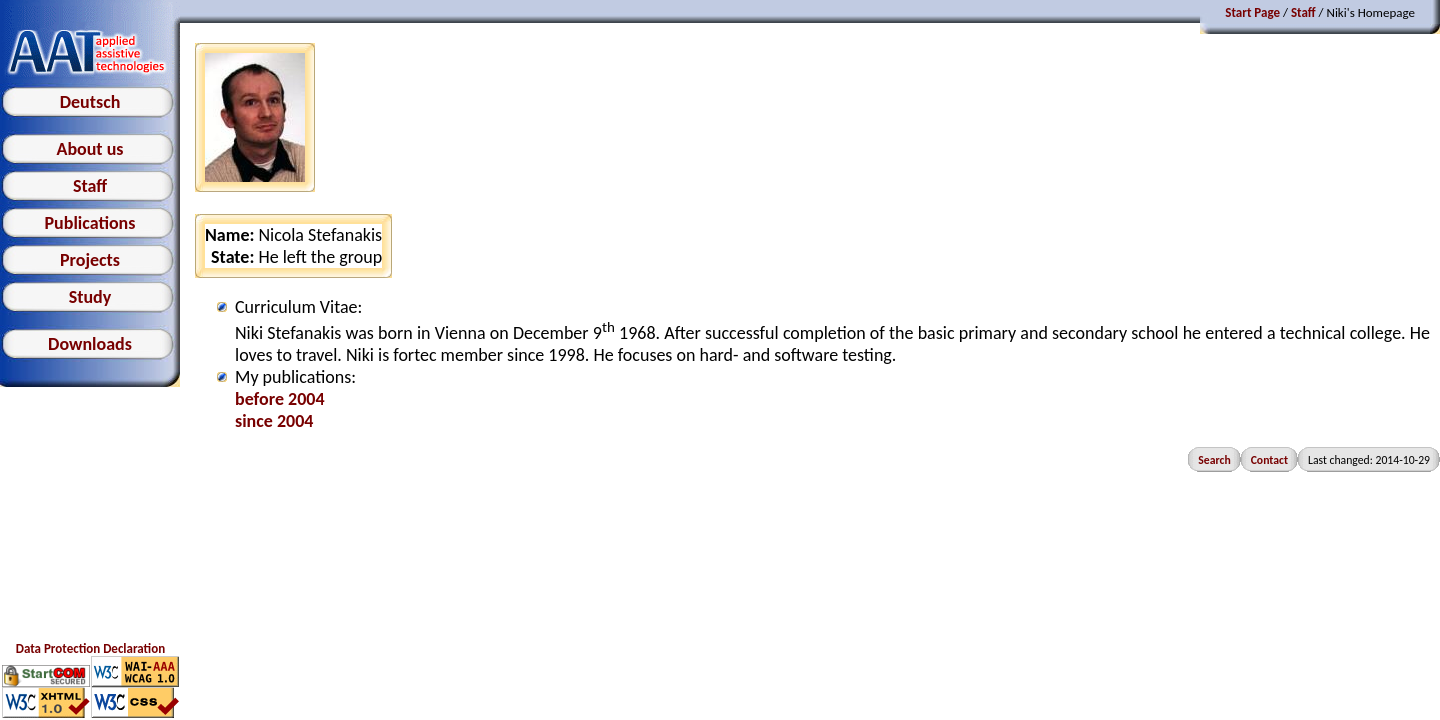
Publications (90, 223)
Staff (90, 186)
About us (89, 149)
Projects (90, 260)
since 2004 (274, 421)
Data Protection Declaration (90, 648)
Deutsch (90, 102)
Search (1214, 460)
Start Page (1252, 12)
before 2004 (280, 399)
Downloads (90, 344)
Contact (1269, 460)
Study (90, 297)
